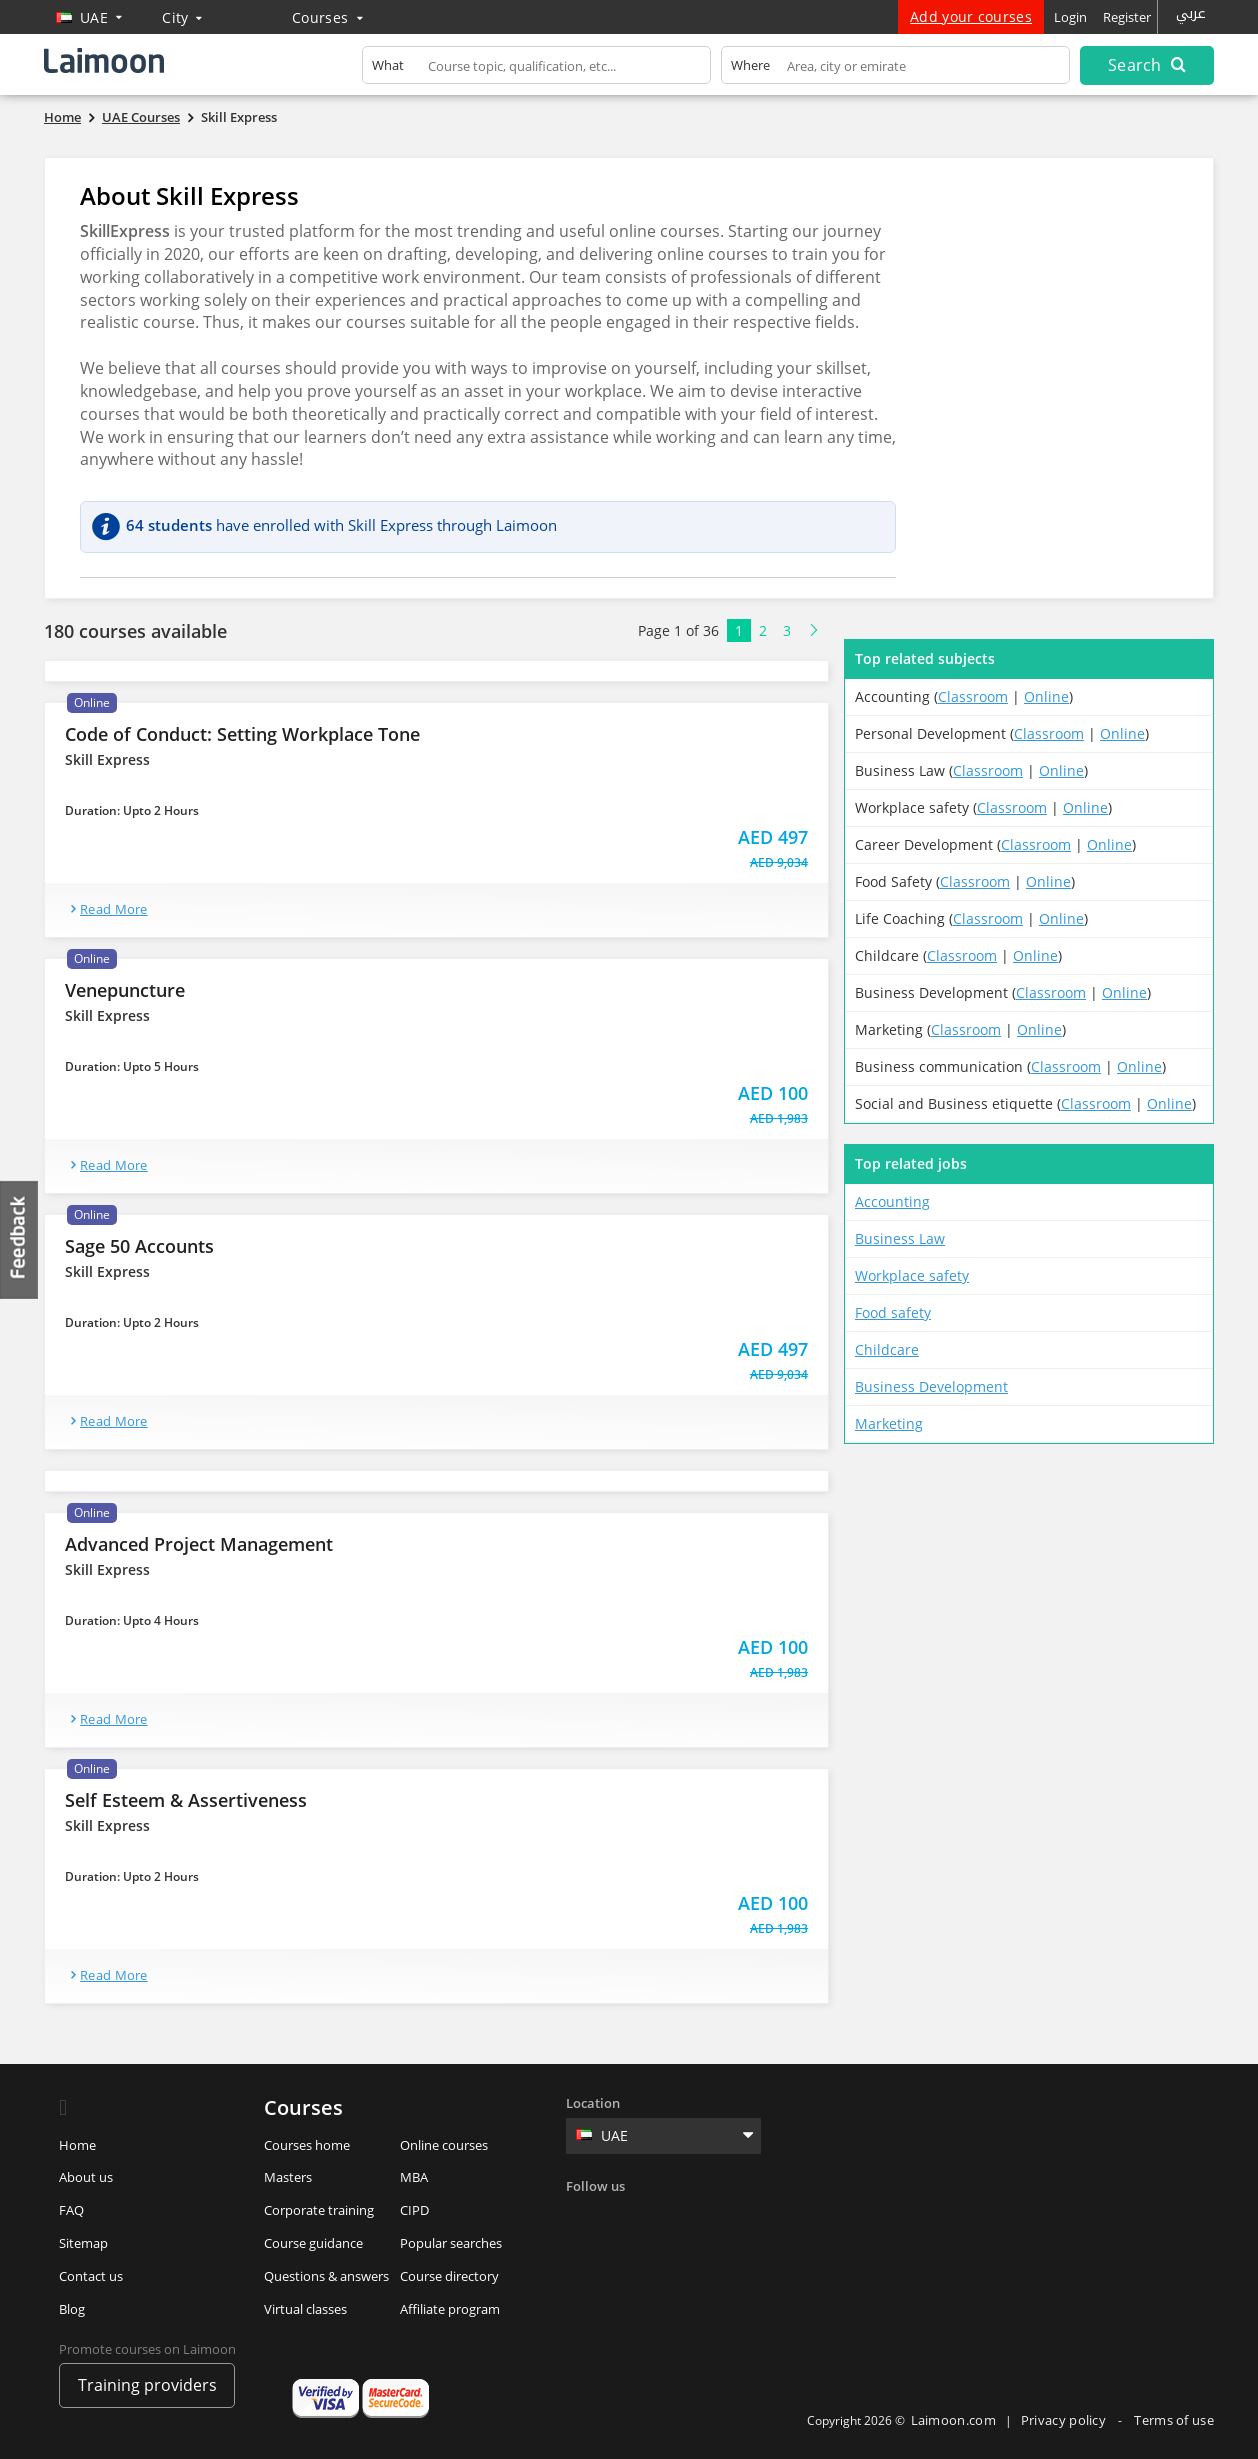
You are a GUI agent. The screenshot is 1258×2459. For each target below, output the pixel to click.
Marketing (889, 1423)
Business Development (931, 1386)
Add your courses (971, 16)
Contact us (91, 2276)
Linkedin (666, 2218)
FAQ (71, 2210)
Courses (327, 17)
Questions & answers (326, 2276)
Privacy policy (1065, 2420)
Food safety (893, 1312)
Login (1070, 17)
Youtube (748, 2218)
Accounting (892, 1201)
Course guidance (313, 2243)
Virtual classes (305, 2309)
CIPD (414, 2210)
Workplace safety (912, 1275)
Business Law (900, 1238)
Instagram (707, 2218)
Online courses (444, 2145)
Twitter (625, 2218)
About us (86, 2177)
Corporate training (319, 2210)
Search (1147, 65)
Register (1127, 17)
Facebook (584, 2218)
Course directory (449, 2276)
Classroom (973, 696)
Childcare (887, 1349)
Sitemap (83, 2243)
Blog (72, 2309)
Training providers (147, 2385)
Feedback (20, 1239)
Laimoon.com (953, 2420)
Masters (288, 2177)
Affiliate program (450, 2309)
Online (1046, 696)
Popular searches (451, 2243)
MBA (414, 2177)
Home (77, 2145)
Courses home (307, 2145)
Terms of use (1174, 2420)
